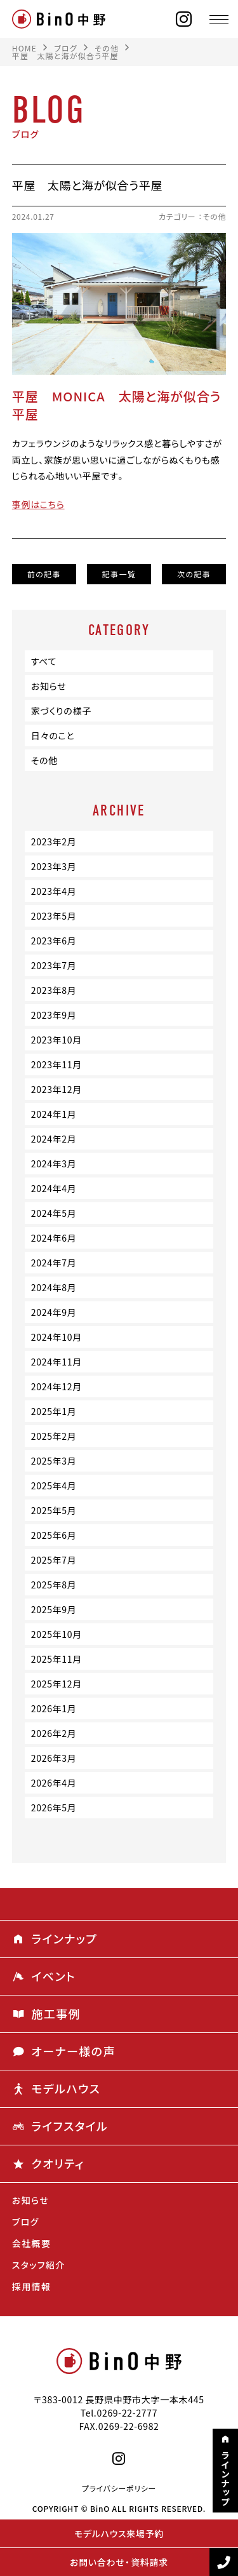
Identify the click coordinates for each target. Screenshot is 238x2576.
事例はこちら (38, 504)
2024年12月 (56, 1386)
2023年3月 (54, 866)
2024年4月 (54, 1188)
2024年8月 (54, 1287)
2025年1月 (54, 1411)
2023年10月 (56, 1039)
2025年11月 (56, 1659)
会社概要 (31, 2243)
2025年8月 (54, 1584)
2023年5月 (54, 915)
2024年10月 (56, 1337)
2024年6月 (54, 1237)
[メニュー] (219, 19)
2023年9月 (54, 1015)
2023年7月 (54, 965)
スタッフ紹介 (38, 2264)
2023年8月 (54, 990)
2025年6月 (54, 1535)
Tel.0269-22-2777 (119, 2412)
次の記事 (194, 574)
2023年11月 (56, 1064)
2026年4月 (54, 1782)
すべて (43, 661)
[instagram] (184, 19)
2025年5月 (54, 1510)
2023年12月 (56, 1089)
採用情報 (31, 2286)
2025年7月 (54, 1559)
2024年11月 (56, 1361)
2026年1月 (54, 1708)
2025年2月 (54, 1436)
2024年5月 (54, 1213)
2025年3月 (54, 1460)
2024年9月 (54, 1312)
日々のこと (53, 735)
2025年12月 (56, 1683)
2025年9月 (54, 1609)
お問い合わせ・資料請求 (119, 2562)
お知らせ (49, 686)
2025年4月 (54, 1485)
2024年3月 (54, 1163)
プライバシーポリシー (119, 2488)
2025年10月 (56, 1634)
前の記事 (44, 574)
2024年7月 (54, 1262)
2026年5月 (54, 1807)
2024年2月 (54, 1138)
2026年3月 (54, 1758)
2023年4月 (54, 891)
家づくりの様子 (61, 710)
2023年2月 (54, 841)
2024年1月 (54, 1114)
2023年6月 (54, 940)
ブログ (25, 2221)
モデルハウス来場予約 (119, 2533)
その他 (215, 216)
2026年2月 (54, 1733)
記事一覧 (119, 574)
